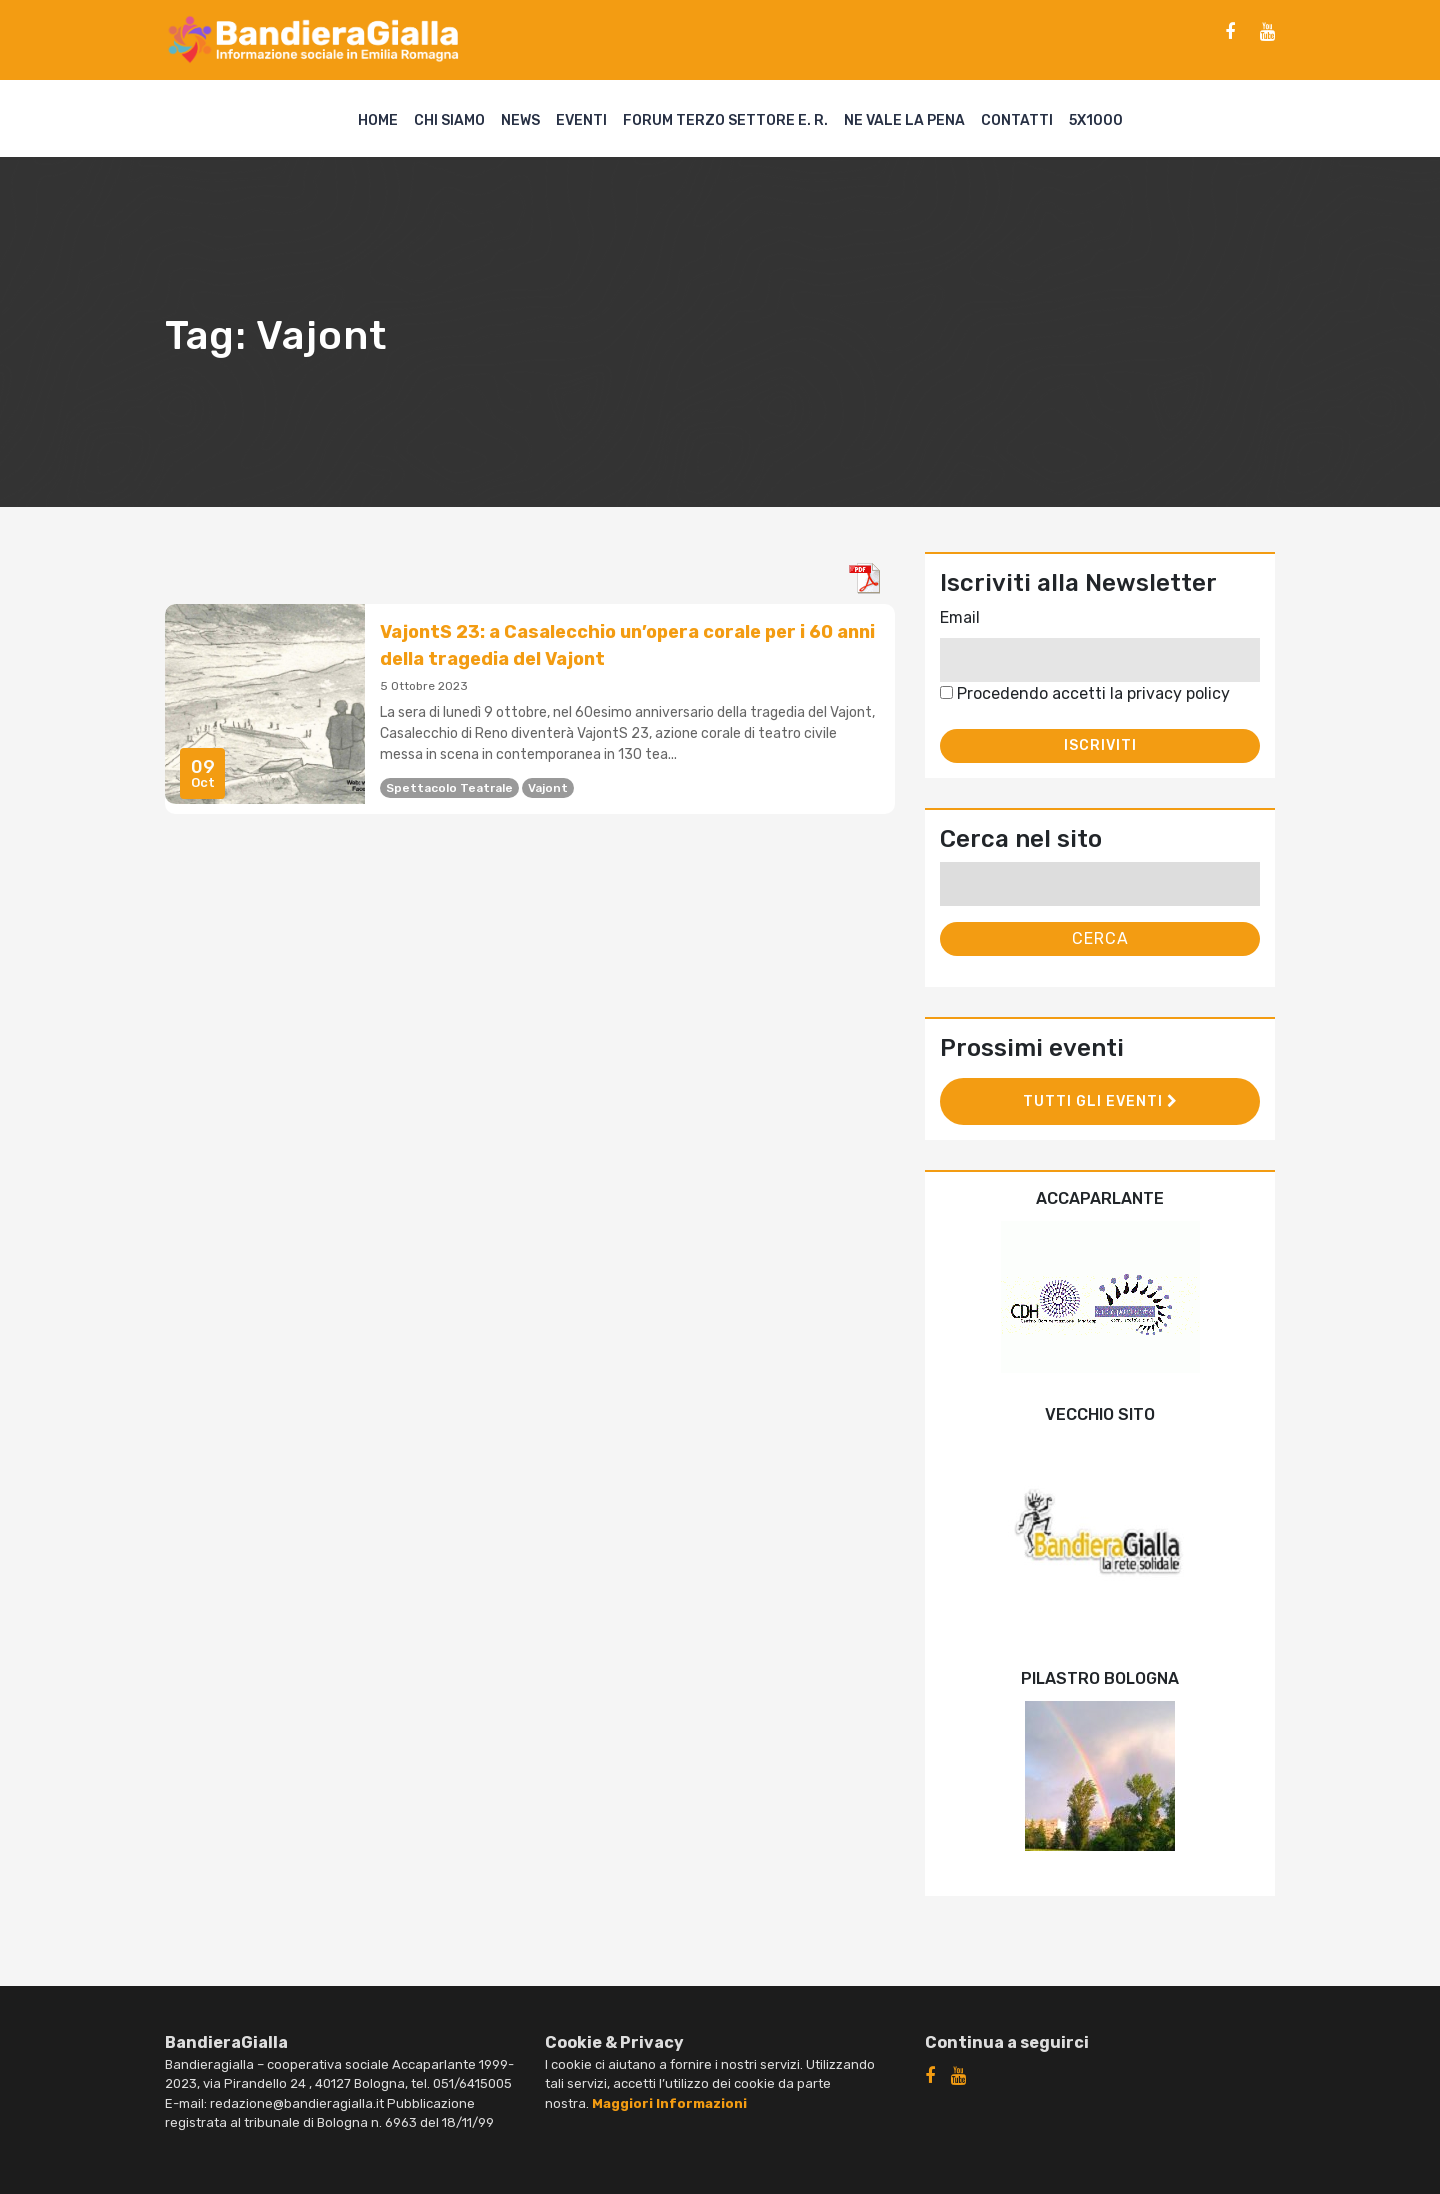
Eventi (581, 120)
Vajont (548, 788)
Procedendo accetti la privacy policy (1085, 693)
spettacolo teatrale (449, 788)
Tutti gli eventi (1100, 1101)
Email (960, 617)
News (520, 120)
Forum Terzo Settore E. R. (725, 120)
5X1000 (1096, 120)
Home (378, 120)
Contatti (1017, 120)
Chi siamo (449, 120)
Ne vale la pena (904, 120)
